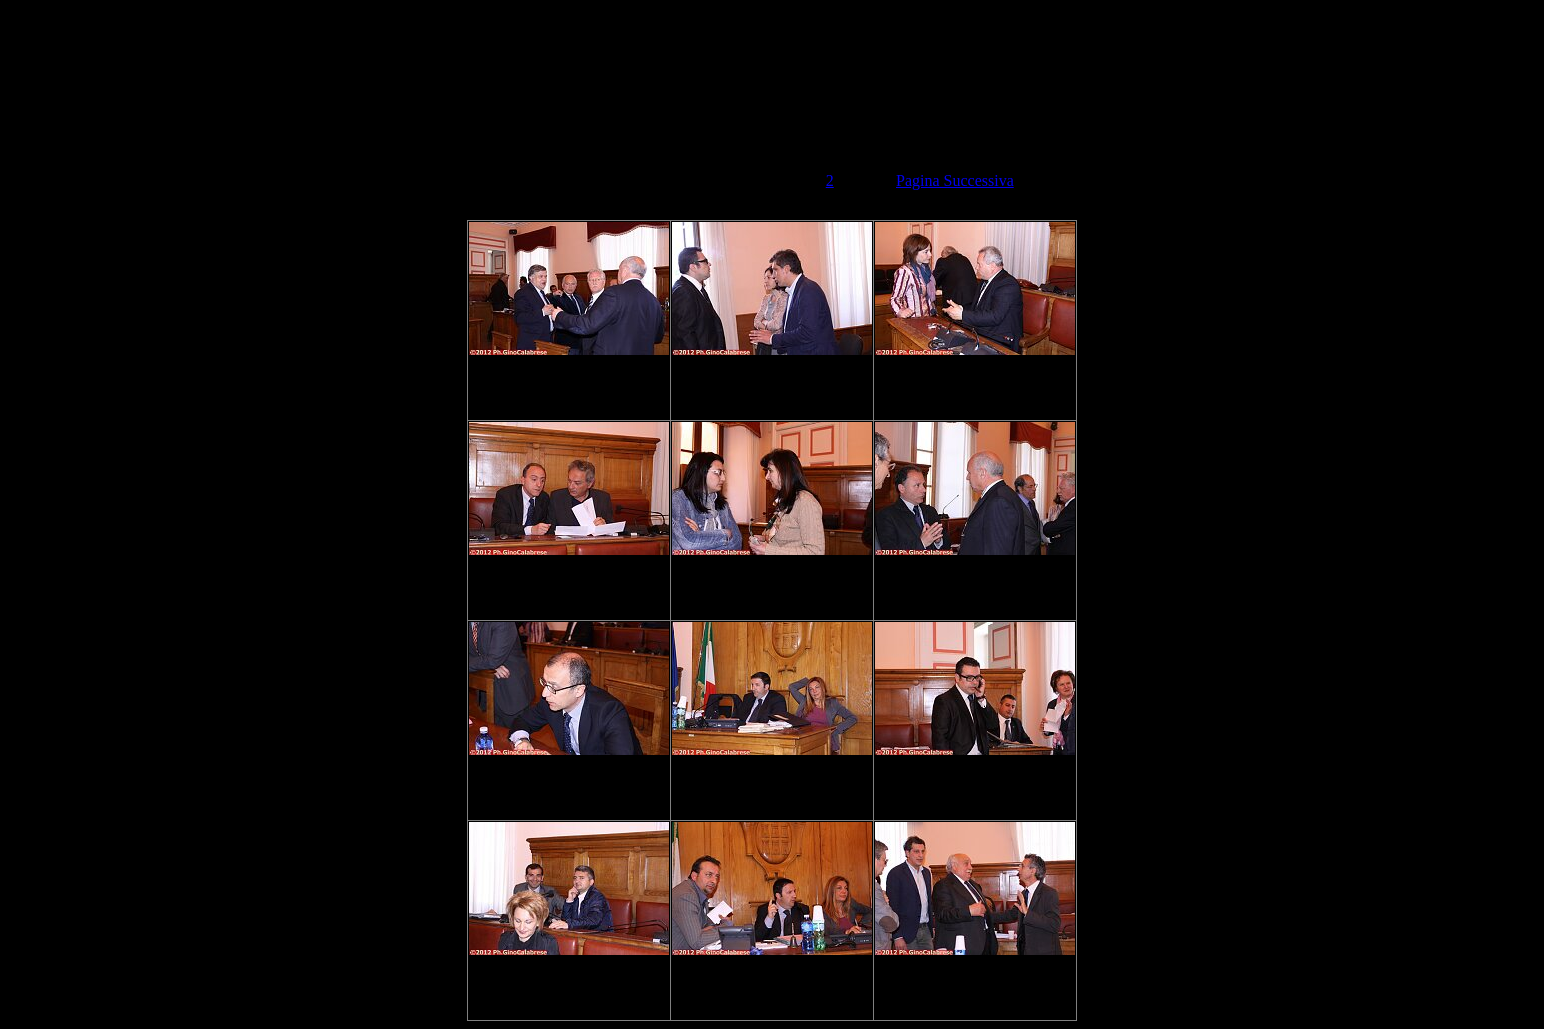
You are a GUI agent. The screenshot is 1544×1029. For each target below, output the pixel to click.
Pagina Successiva (955, 180)
